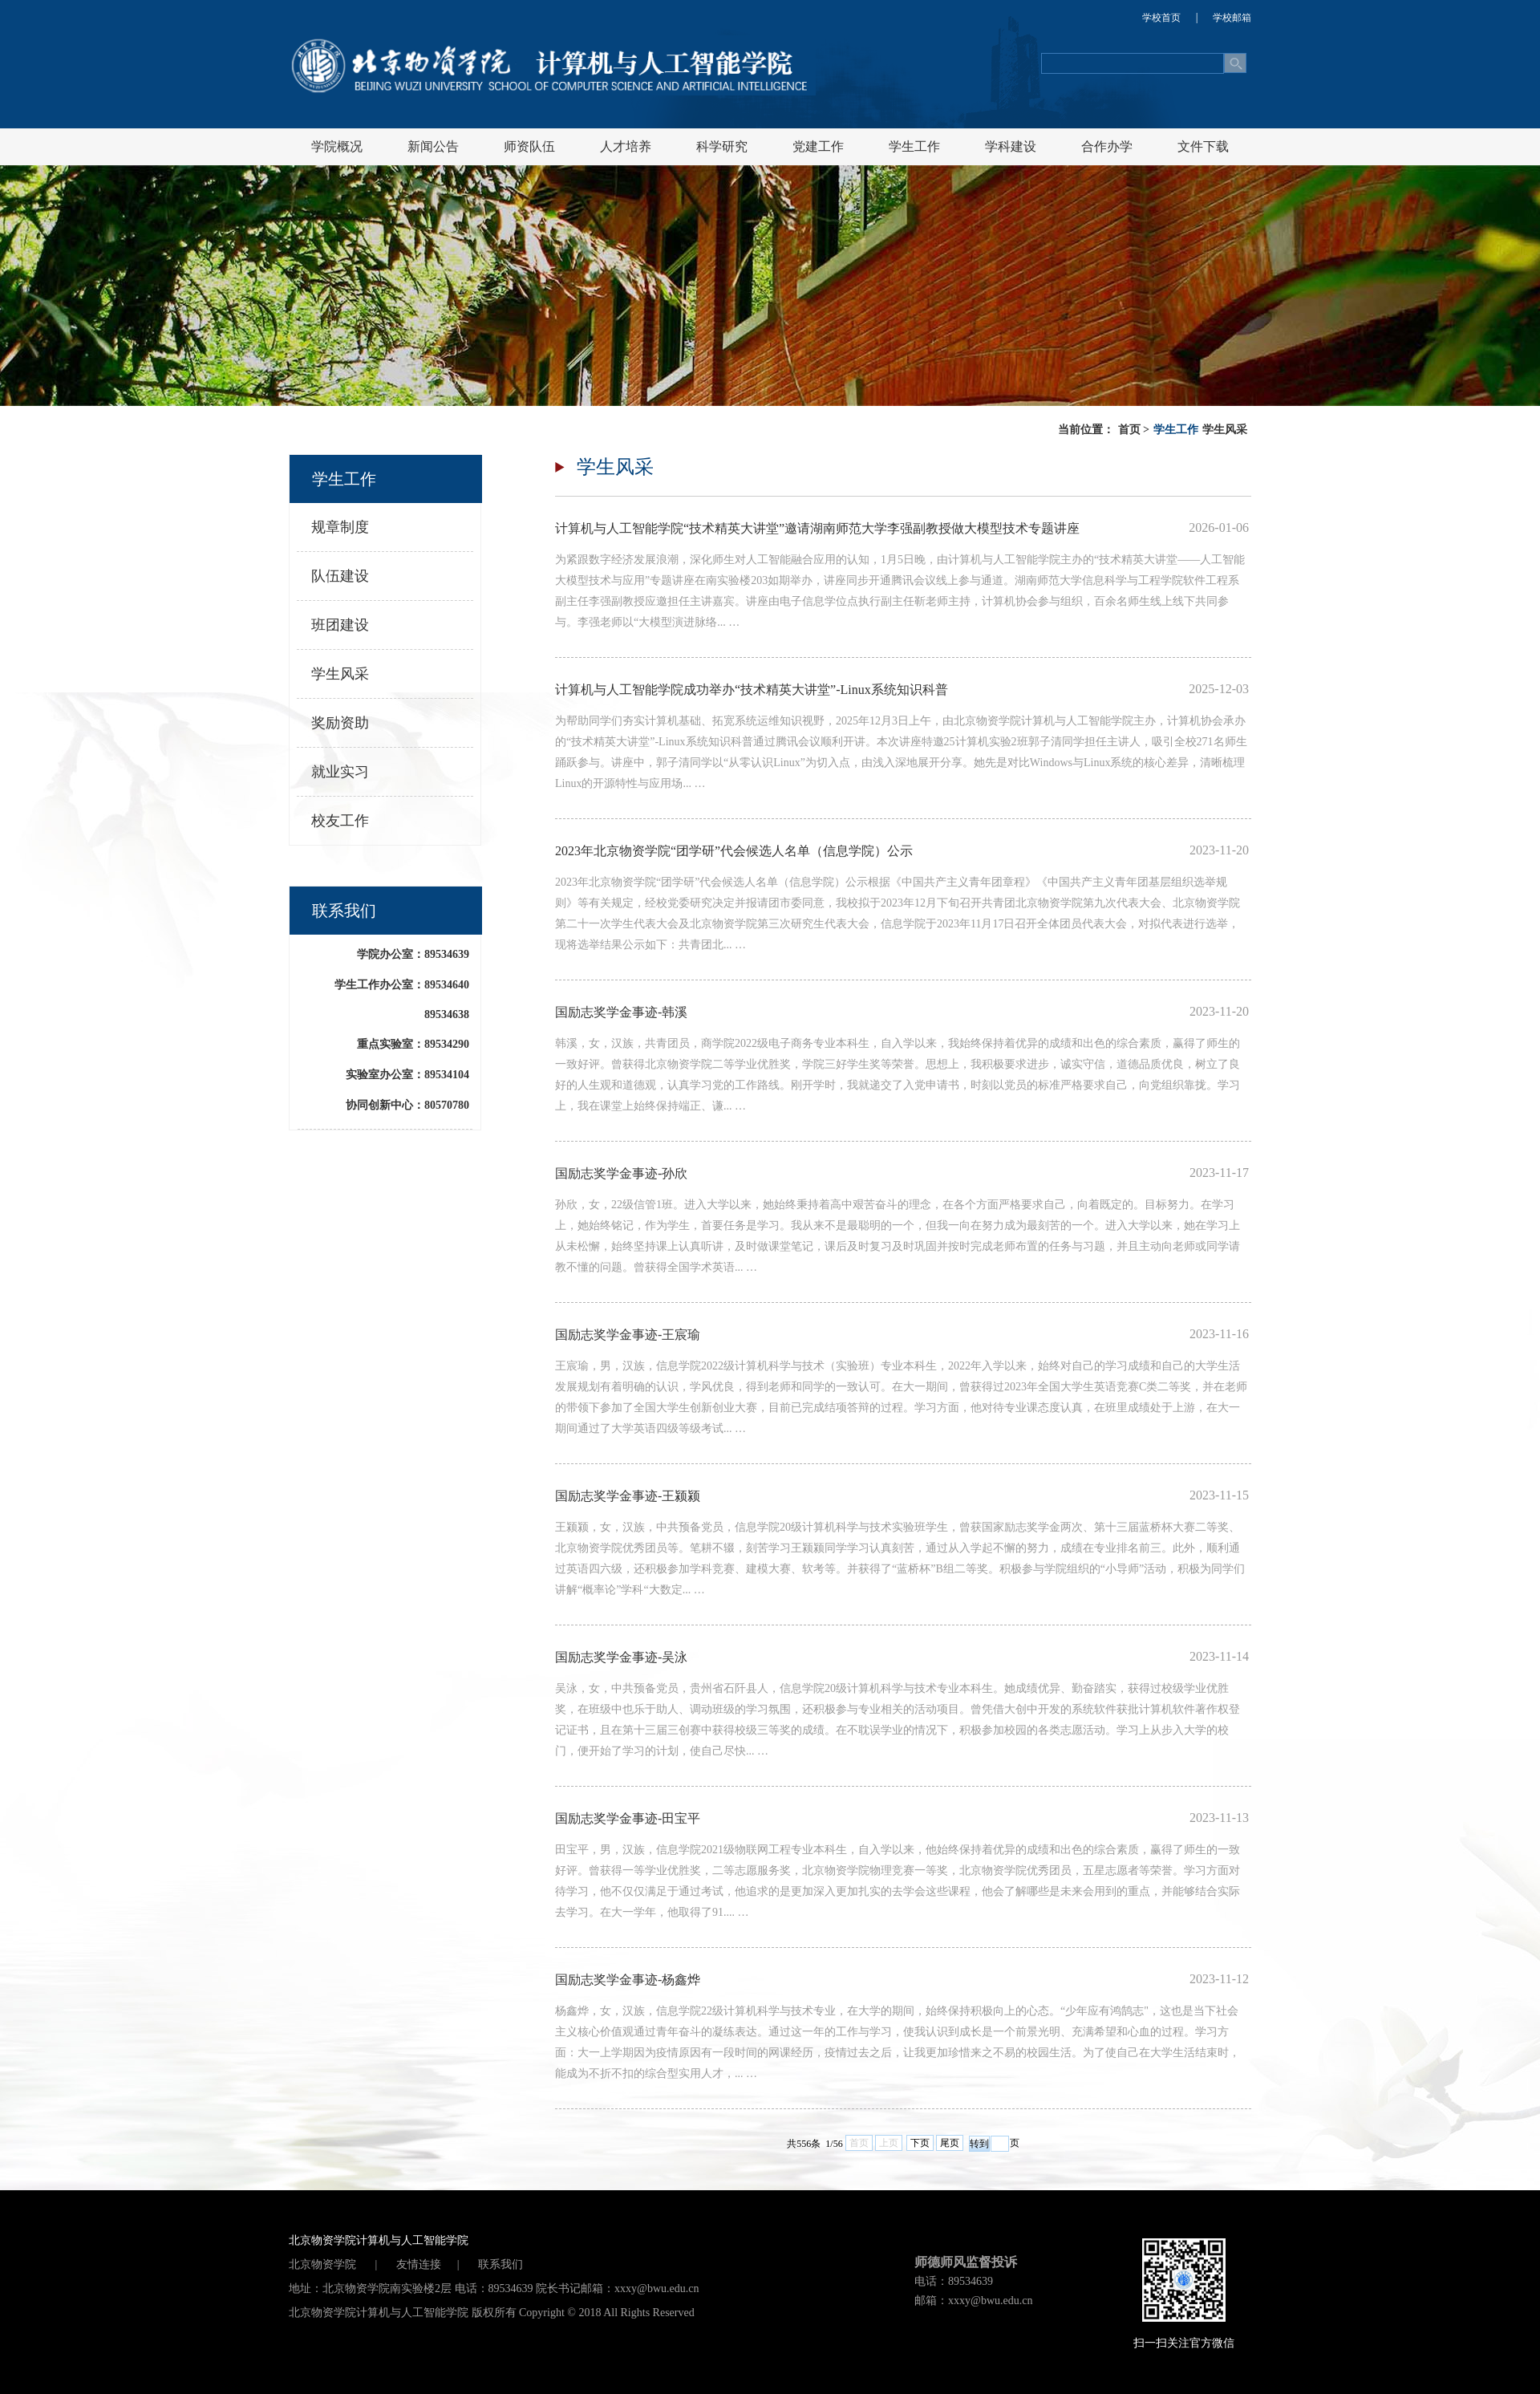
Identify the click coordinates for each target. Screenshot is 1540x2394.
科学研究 (722, 146)
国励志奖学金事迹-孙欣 (621, 1173)
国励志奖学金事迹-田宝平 (627, 1818)
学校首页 (1161, 17)
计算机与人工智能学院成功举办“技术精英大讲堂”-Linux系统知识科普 (751, 689)
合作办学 (1107, 146)
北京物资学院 (324, 2264)
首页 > (1133, 430)
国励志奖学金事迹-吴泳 (621, 1657)
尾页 (949, 2143)
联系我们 (500, 2264)
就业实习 (340, 772)
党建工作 (818, 146)
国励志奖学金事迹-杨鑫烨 (627, 1979)
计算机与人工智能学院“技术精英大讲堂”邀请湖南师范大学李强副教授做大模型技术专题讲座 (817, 528)
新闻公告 (433, 146)
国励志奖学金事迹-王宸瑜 (627, 1334)
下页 (920, 2143)
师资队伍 (529, 146)
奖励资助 (340, 723)
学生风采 (1224, 430)
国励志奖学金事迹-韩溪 (621, 1012)
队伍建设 (340, 576)
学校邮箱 (1232, 17)
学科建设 (1010, 146)
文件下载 (1203, 146)
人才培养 (625, 146)
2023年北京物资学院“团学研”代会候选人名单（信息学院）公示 (734, 851)
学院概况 (337, 146)
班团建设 (340, 625)
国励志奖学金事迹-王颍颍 (627, 1496)
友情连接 (418, 2264)
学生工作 (914, 146)
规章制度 (340, 527)
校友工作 (340, 821)
